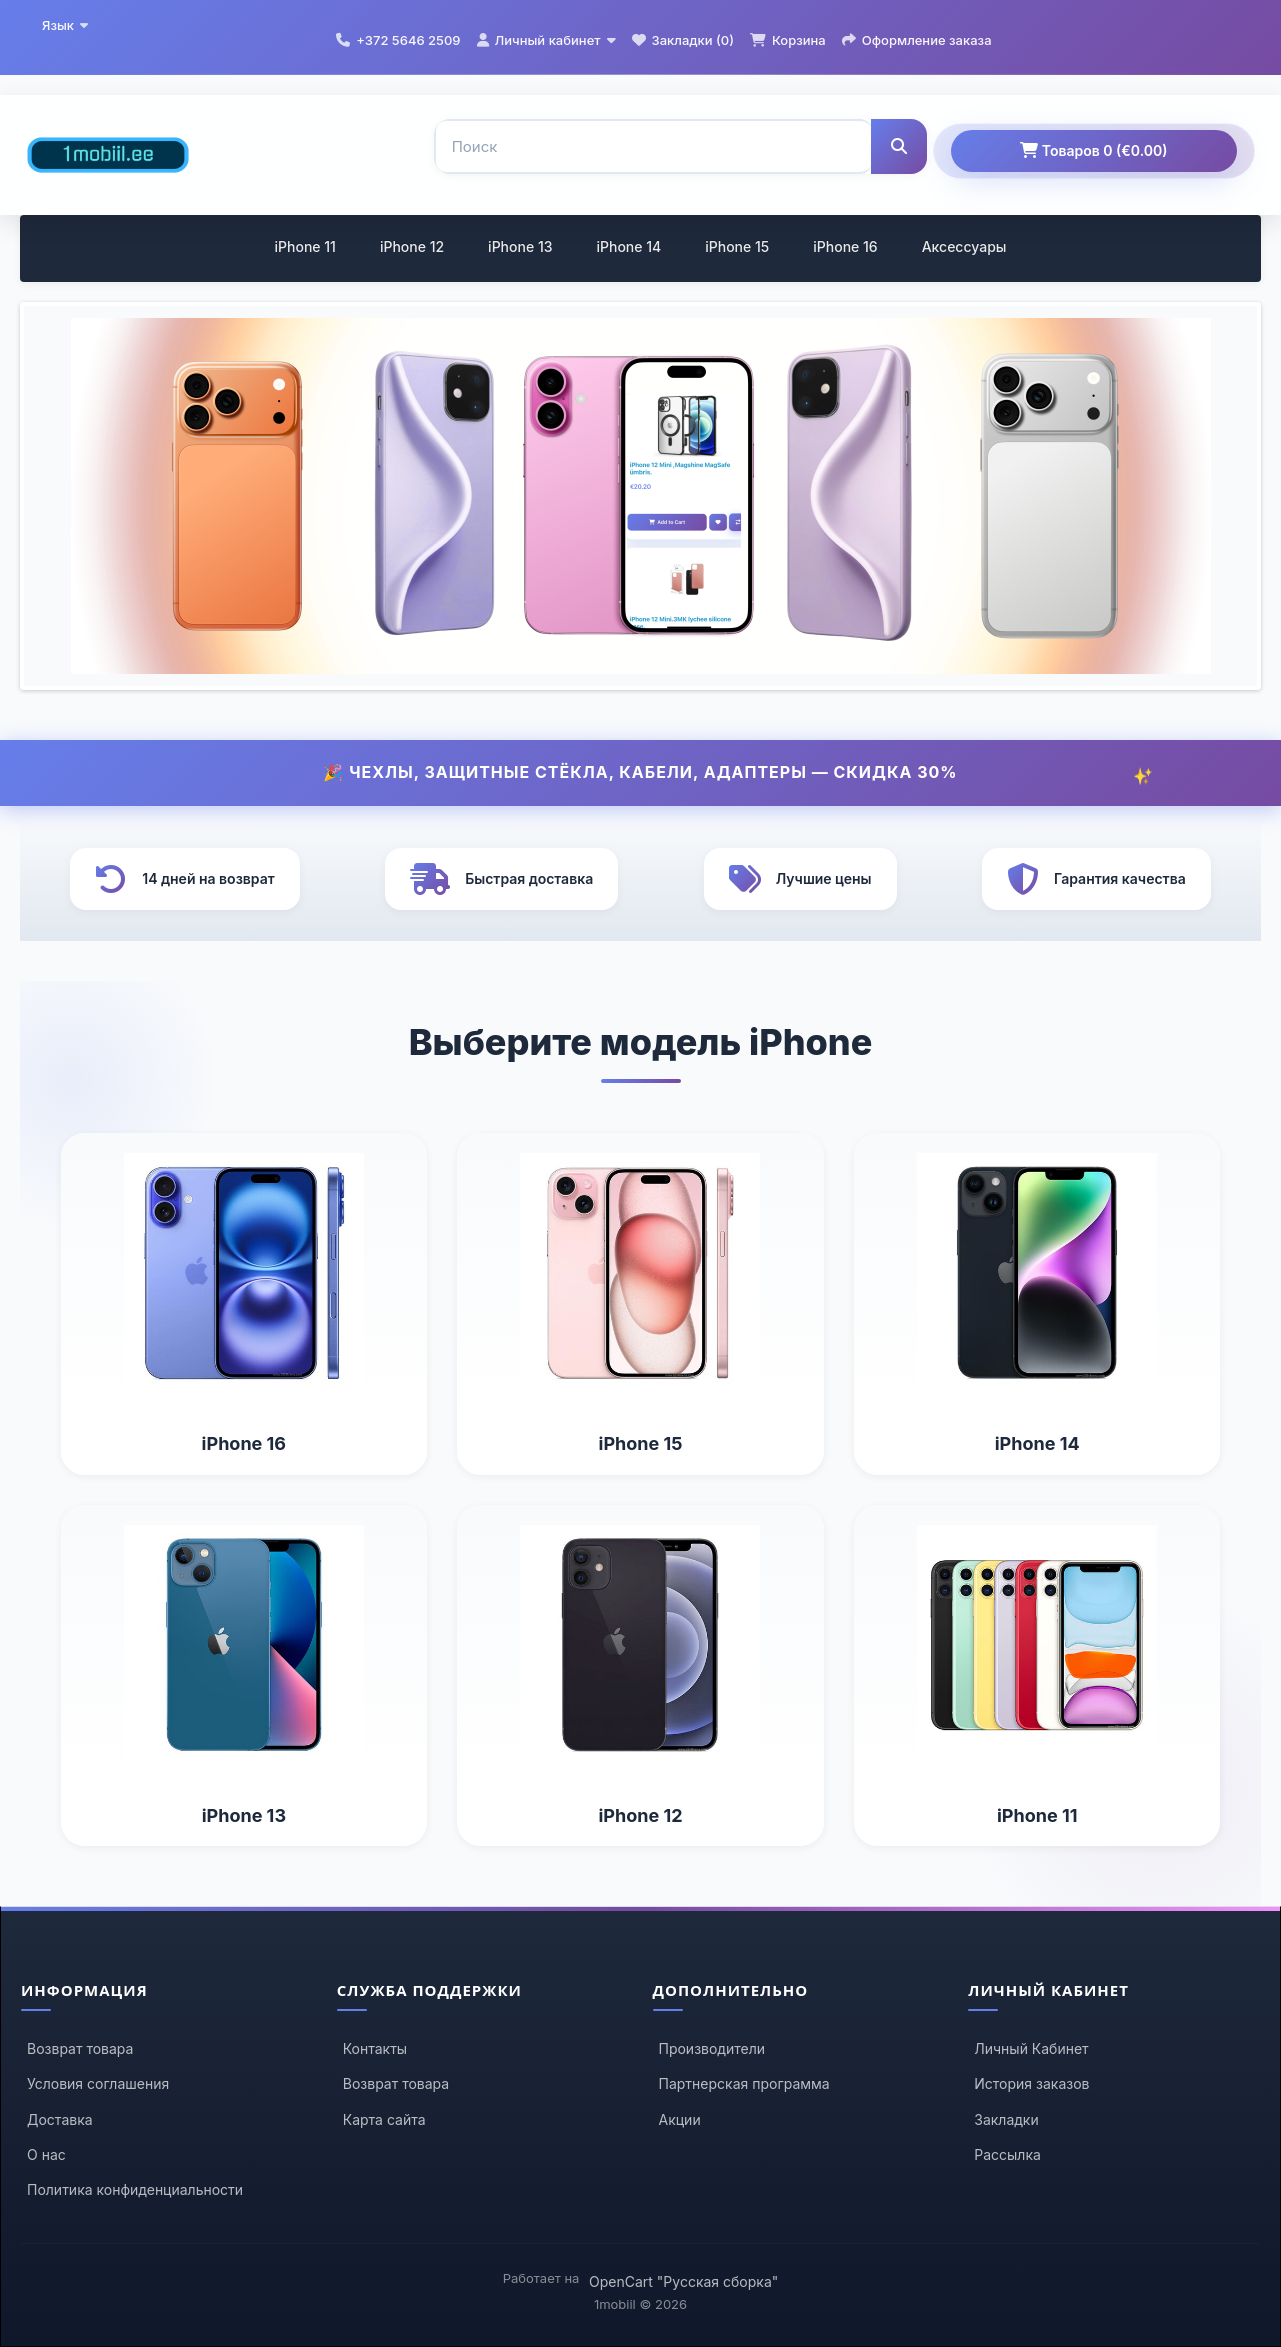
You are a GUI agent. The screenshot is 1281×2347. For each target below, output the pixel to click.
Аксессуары (964, 246)
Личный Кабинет (1031, 2048)
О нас (46, 2154)
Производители (712, 2048)
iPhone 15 (737, 246)
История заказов (1031, 2083)
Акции (680, 2119)
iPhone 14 (628, 246)
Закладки (1006, 2119)
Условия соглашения (98, 2083)
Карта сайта (384, 2119)
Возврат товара (80, 2048)
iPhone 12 (412, 246)
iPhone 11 (305, 246)
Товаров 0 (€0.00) (1093, 150)
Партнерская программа (744, 2083)
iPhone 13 (520, 246)
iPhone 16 (845, 246)
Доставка (60, 2119)
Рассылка (1007, 2154)
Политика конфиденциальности (135, 2189)
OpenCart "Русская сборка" (683, 2281)
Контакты (375, 2048)
